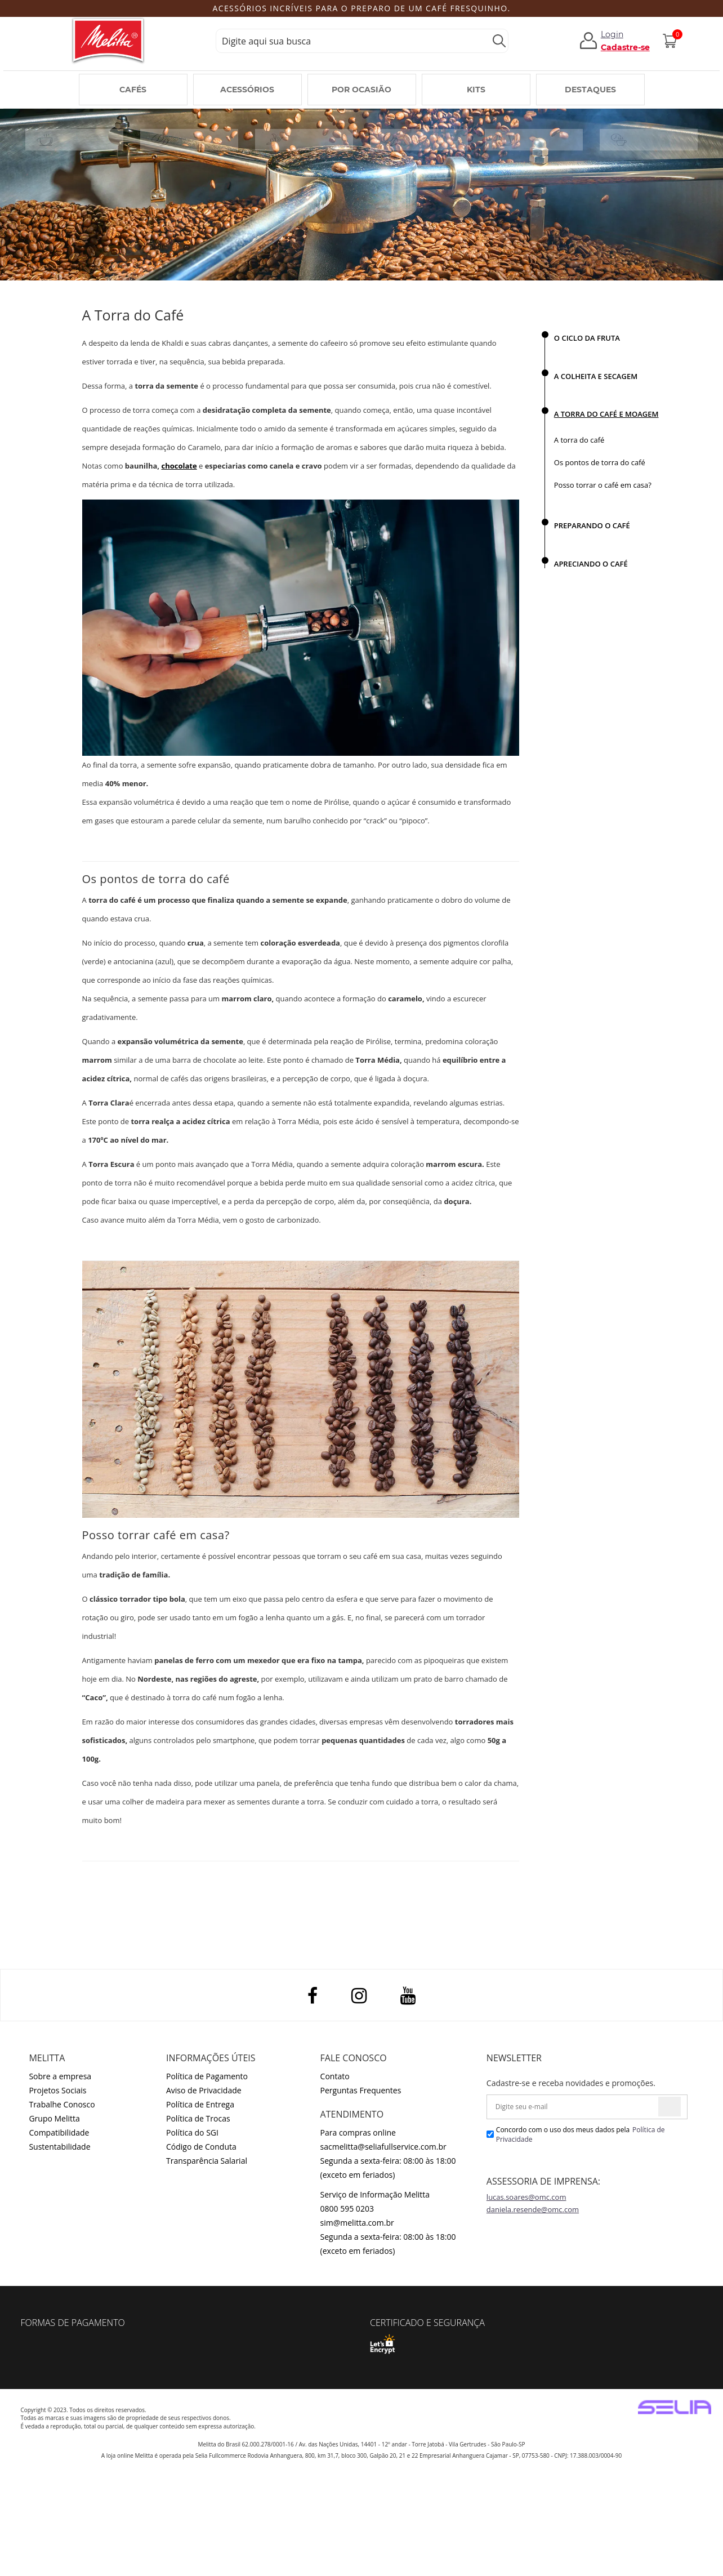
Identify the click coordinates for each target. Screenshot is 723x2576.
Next (675, 9)
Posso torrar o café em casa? (602, 485)
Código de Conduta (201, 2146)
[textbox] (362, 41)
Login (612, 34)
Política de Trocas (198, 2118)
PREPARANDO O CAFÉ (592, 525)
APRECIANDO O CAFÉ (591, 564)
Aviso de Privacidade (204, 2090)
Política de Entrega (200, 2104)
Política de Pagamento (207, 2076)
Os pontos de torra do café (599, 462)
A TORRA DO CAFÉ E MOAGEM (606, 414)
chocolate (179, 466)
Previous (43, 9)
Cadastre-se (625, 47)
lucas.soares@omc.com (526, 2196)
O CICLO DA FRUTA (587, 338)
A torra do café (579, 440)
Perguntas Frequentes (360, 2090)
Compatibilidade (59, 2132)
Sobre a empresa (60, 2076)
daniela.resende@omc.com (533, 2209)
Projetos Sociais (57, 2090)
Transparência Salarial (206, 2160)
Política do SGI (192, 2132)
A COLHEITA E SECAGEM (595, 376)
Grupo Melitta (54, 2118)
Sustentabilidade (59, 2146)
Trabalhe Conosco (62, 2104)
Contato (335, 2076)
